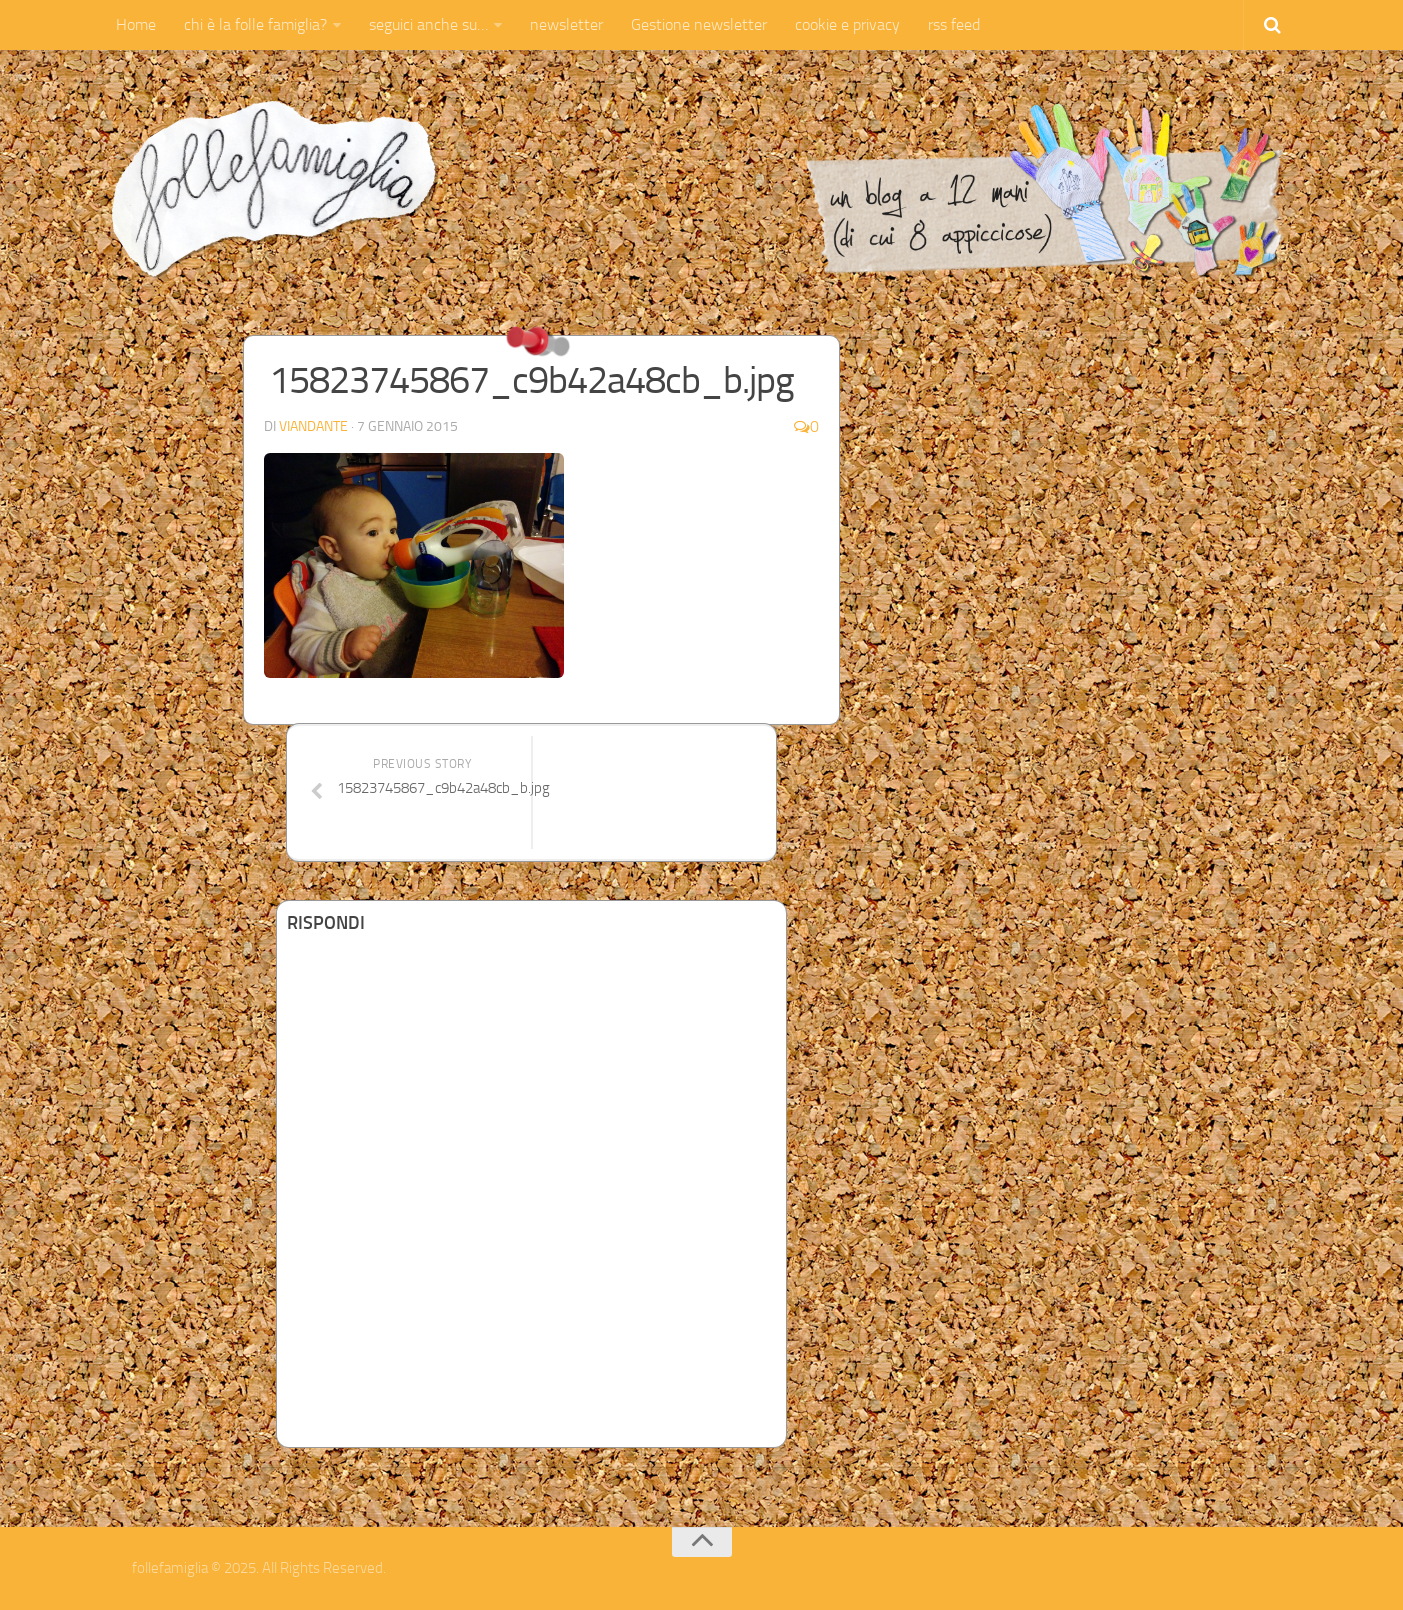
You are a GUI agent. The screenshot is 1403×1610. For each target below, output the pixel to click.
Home (136, 24)
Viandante (313, 426)
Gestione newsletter (699, 24)
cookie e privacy (847, 24)
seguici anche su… (428, 24)
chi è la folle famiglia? (255, 24)
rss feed (954, 24)
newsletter (566, 24)
